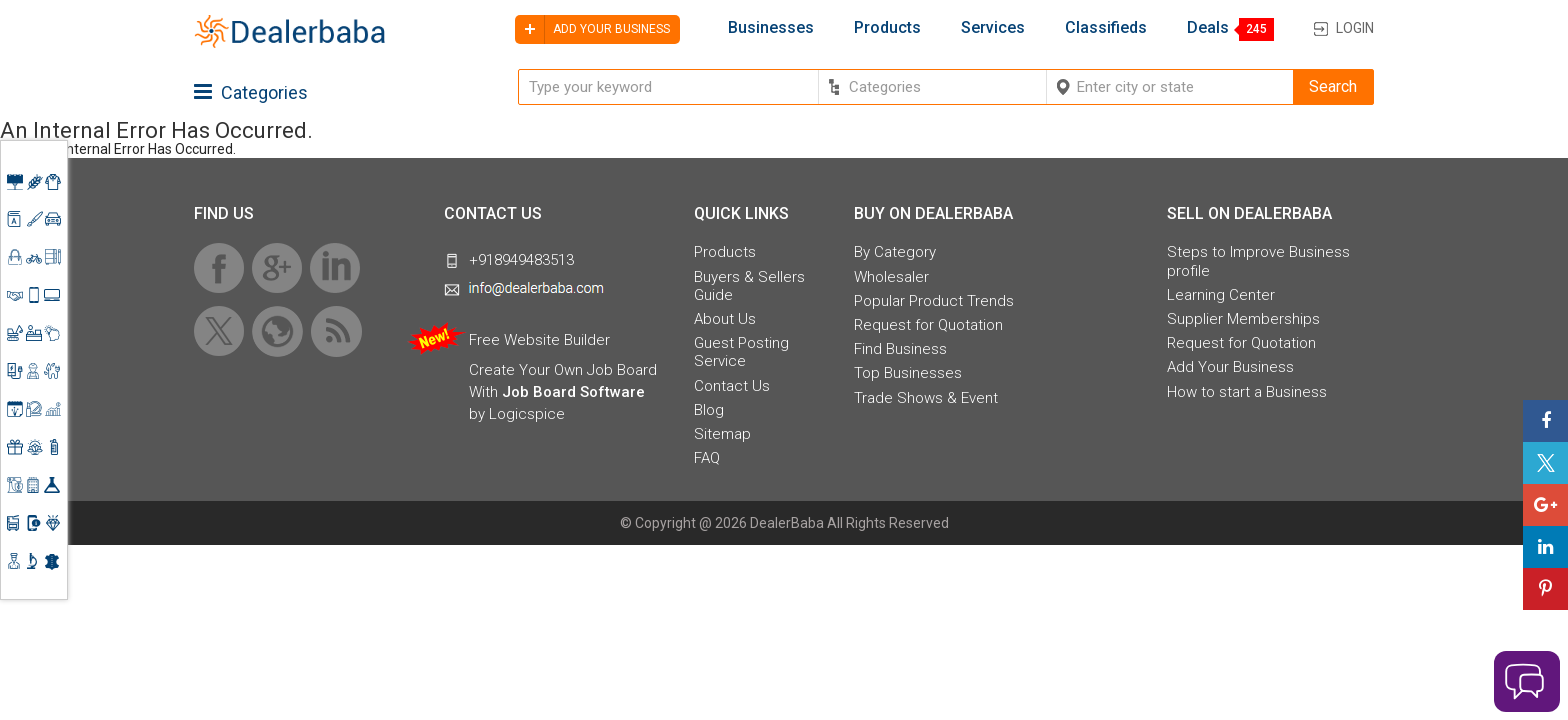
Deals (1208, 28)
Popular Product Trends (934, 301)
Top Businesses (908, 373)
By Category (895, 252)
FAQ (707, 458)
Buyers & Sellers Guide (749, 286)
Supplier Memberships (1243, 319)
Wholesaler (891, 277)
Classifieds (1106, 28)
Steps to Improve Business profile (1258, 261)
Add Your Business (1230, 367)
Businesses (771, 28)
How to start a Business (1247, 392)
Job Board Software (573, 392)
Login (1355, 28)
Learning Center (1221, 295)
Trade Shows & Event (926, 398)
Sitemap (722, 434)
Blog (709, 410)
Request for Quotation (928, 325)
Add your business (592, 29)
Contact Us (732, 386)
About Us (725, 319)
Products (887, 28)
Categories (251, 92)
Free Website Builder (539, 340)
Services (993, 28)
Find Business (900, 349)
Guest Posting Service (741, 352)
